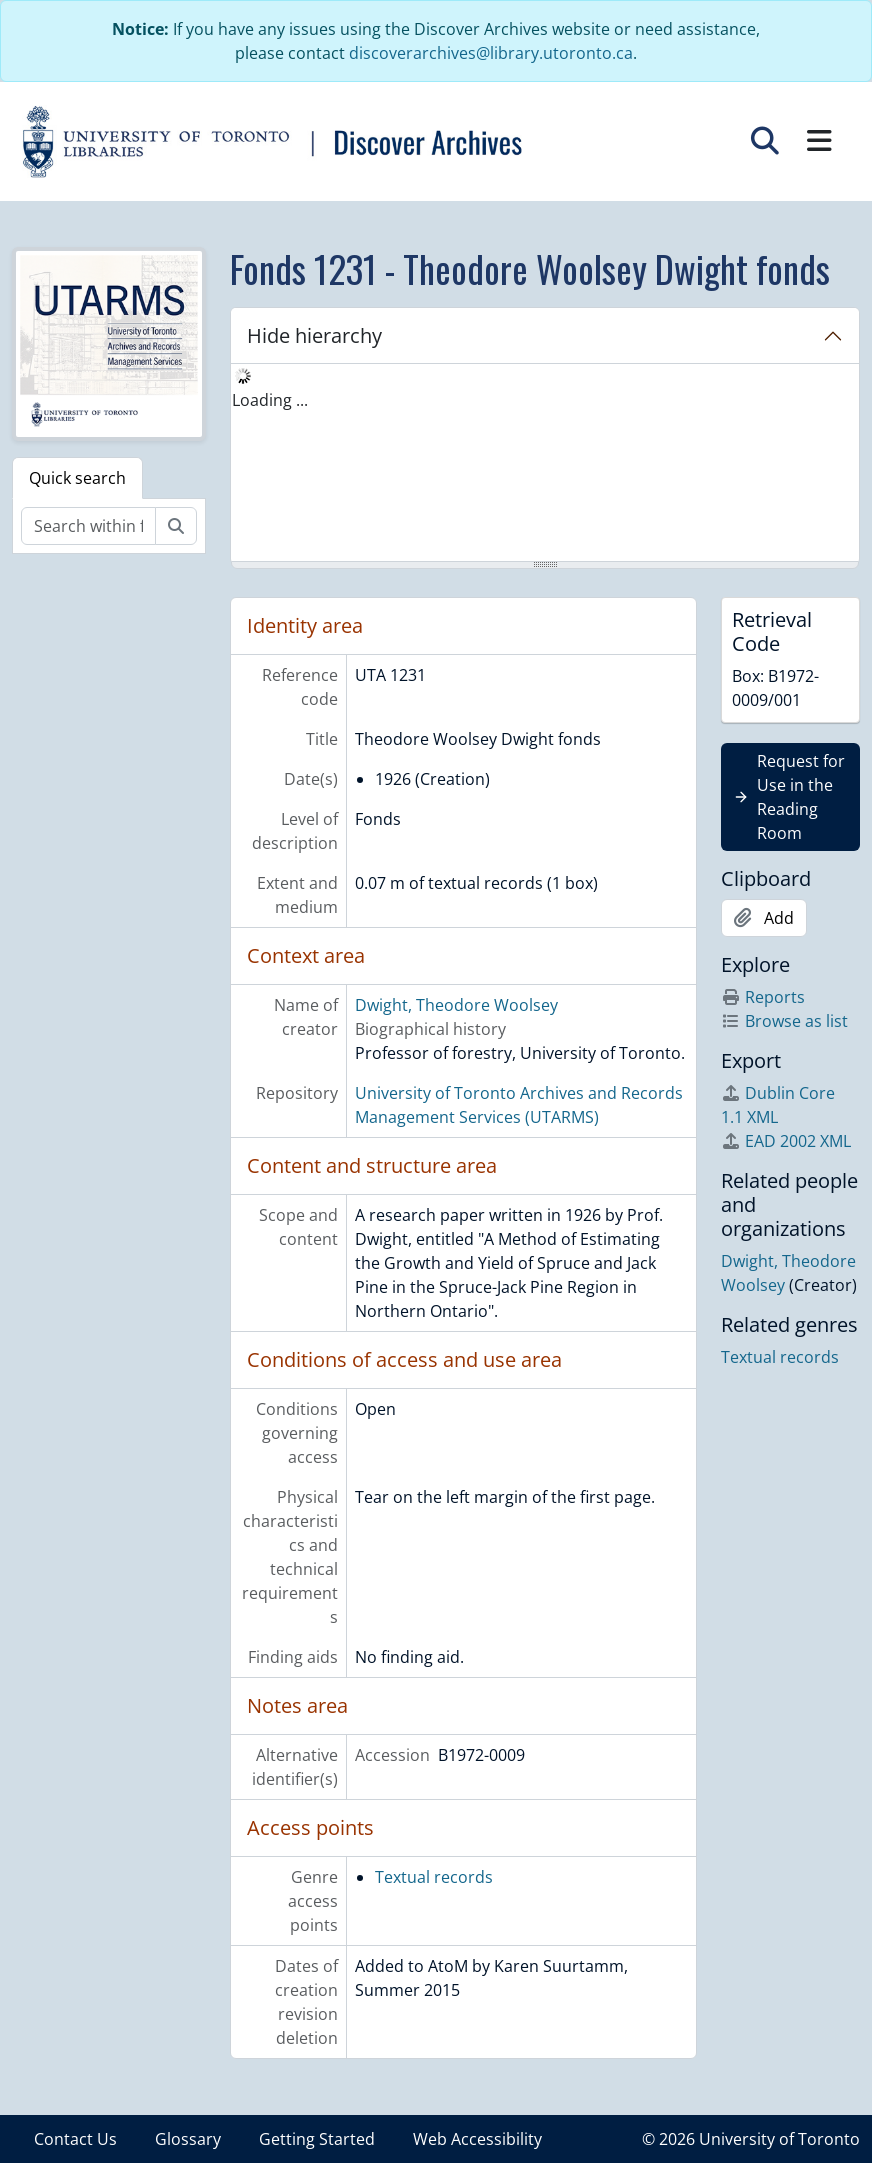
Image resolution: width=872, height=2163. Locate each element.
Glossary (188, 2139)
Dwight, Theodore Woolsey (456, 1005)
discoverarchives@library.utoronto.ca (491, 53)
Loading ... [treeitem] (270, 400)
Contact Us (75, 2139)
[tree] (545, 464)
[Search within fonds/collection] (88, 526)
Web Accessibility (477, 2139)
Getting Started (317, 2139)
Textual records (434, 1877)
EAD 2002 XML (786, 1141)
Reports (763, 997)
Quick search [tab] (77, 478)
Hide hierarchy (314, 335)
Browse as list (784, 1021)
